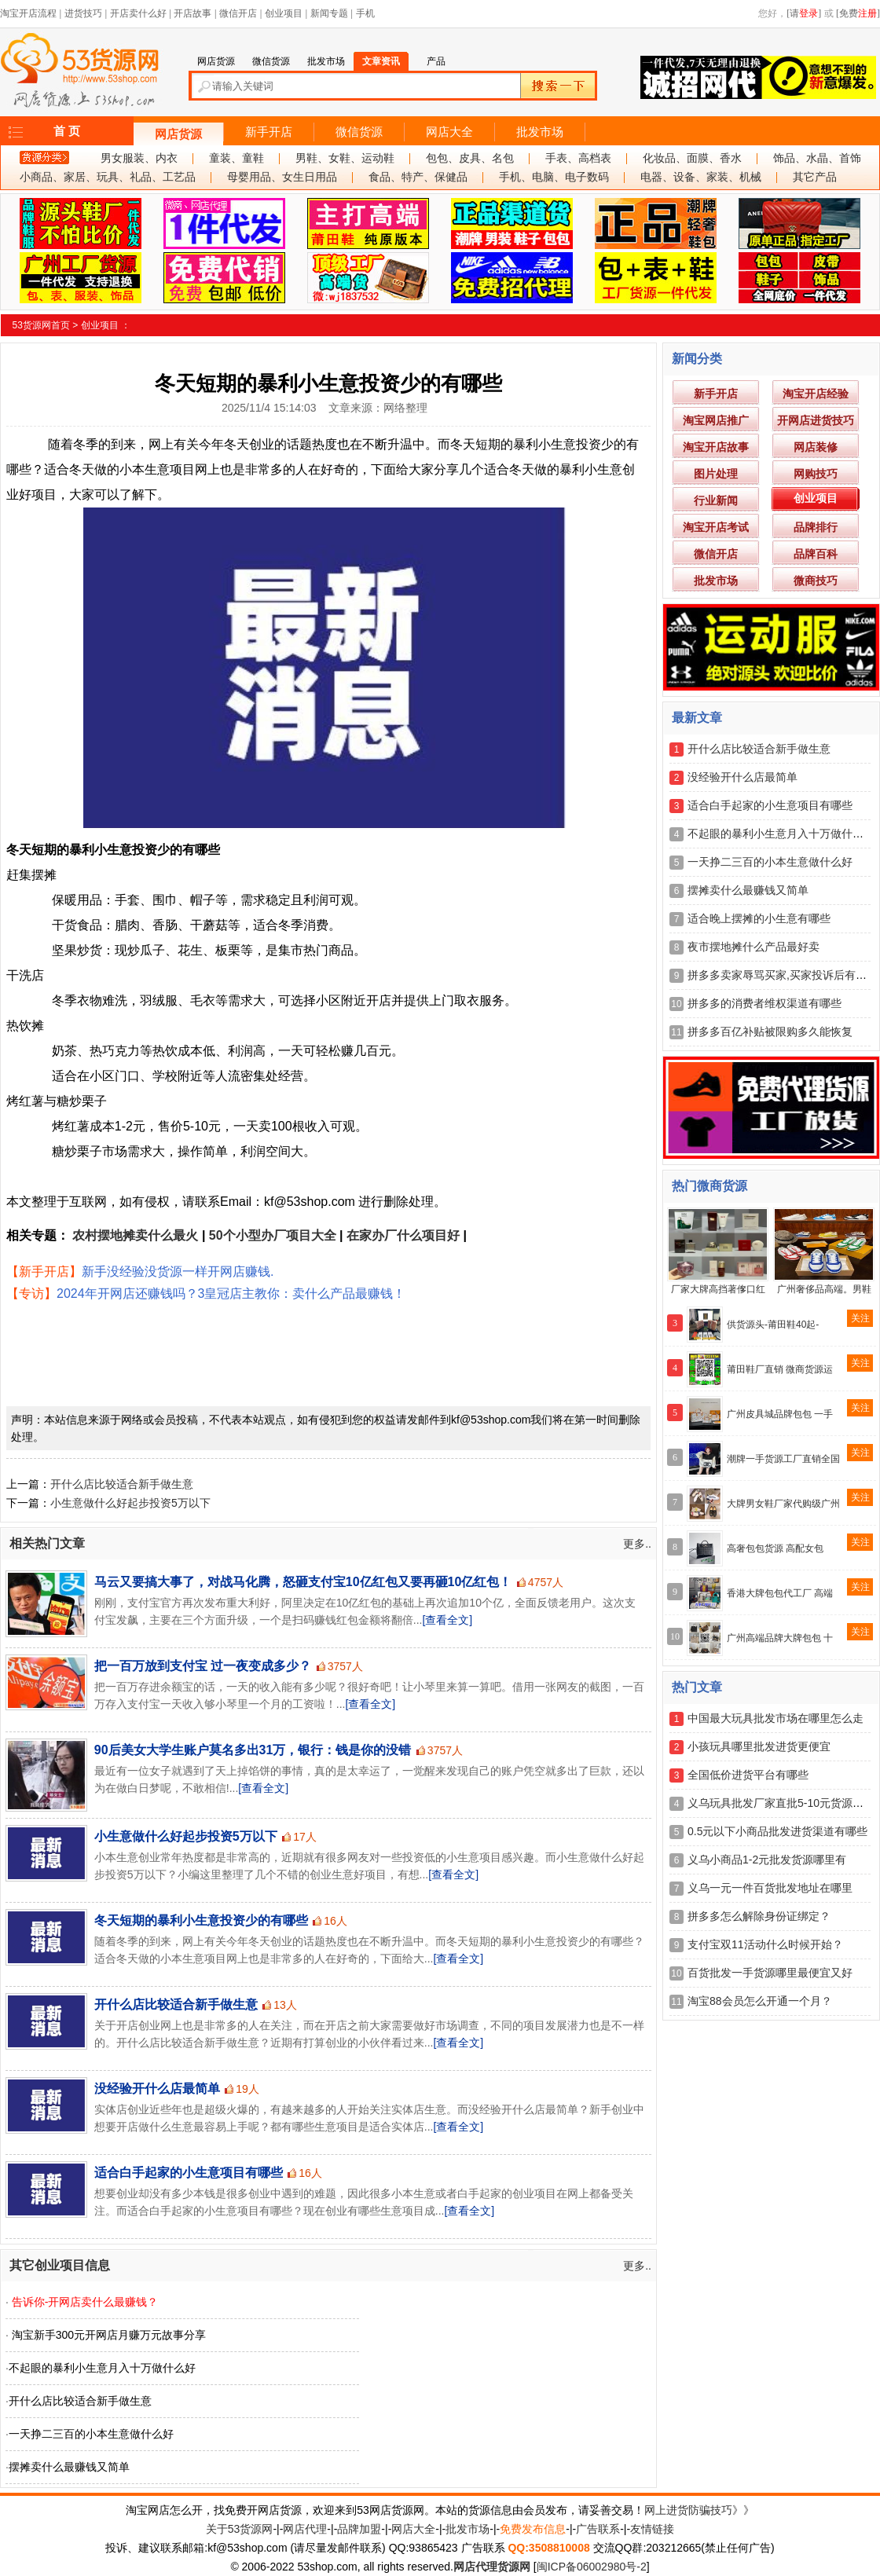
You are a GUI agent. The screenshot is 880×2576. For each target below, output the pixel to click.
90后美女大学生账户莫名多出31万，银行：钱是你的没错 (253, 1750)
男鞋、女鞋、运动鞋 (344, 158)
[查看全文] (447, 1620)
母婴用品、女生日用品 (282, 176)
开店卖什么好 (138, 13)
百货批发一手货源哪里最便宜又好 (770, 1972)
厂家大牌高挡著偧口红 (718, 1289)
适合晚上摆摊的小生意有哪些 (759, 918)
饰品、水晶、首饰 (817, 158)
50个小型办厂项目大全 (272, 1235)
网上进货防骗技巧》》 (699, 2510)
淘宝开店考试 (716, 527)
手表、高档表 (578, 158)
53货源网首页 (41, 325)
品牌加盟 (359, 2529)
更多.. (637, 1543)
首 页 (66, 131)
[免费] (858, 13)
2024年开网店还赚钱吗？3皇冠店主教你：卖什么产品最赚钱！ (231, 1293)
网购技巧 (816, 473)
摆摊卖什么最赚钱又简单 (69, 2467)
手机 (365, 13)
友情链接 (652, 2529)
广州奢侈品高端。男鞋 (824, 1289)
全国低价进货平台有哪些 (748, 1774)
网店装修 (816, 447)
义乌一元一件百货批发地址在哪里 (770, 1888)
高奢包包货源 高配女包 (775, 1548)
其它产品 (815, 176)
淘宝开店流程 (28, 13)
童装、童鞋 (236, 158)
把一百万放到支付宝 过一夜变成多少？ (202, 1666)
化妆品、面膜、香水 (692, 158)
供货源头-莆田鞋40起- (773, 1324)
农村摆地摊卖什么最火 (135, 1235)
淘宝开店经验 (816, 393)
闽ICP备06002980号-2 (592, 2566)
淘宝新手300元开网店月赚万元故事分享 (109, 2335)
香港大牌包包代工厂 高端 (780, 1593)
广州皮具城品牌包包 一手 (780, 1414)
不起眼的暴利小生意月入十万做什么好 (102, 2368)
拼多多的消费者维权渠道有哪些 (765, 1003)
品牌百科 (816, 554)
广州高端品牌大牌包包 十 (780, 1637)
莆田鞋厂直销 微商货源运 (780, 1369)
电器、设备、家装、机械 (700, 176)
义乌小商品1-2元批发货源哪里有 (767, 1859)
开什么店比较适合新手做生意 (121, 1484)
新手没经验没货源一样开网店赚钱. (177, 1271)
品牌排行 (816, 527)
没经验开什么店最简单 (157, 2088)
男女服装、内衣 (139, 158)
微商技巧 (816, 580)
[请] (803, 13)
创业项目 (283, 13)
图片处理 (716, 473)
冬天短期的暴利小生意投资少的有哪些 (201, 1920)
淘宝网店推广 (716, 420)
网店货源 (178, 134)
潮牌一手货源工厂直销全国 (783, 1458)
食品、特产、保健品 (418, 176)
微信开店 (238, 13)
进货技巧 (83, 13)
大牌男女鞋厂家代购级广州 (783, 1503)
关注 (860, 1318)
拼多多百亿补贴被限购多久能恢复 (770, 1031)
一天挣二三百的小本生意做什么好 (91, 2434)
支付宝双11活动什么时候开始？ (765, 1944)
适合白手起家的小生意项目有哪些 (188, 2172)
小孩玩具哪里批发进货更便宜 (759, 1746)
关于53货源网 (239, 2529)
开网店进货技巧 (815, 420)
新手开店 (268, 132)
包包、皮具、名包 (470, 158)
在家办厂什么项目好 (403, 1235)
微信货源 (359, 132)
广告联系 (598, 2529)
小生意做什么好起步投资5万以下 (130, 1503)
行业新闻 (716, 500)
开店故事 (192, 13)
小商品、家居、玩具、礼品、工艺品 (108, 176)
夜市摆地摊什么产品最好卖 (754, 946)
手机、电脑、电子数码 (554, 176)
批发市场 (539, 132)
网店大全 (449, 132)
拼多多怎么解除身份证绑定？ (759, 1916)
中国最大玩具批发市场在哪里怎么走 (776, 1718)
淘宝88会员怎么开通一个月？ (760, 2001)
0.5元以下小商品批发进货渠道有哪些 (777, 1831)
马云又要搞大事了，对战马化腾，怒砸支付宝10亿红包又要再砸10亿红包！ (303, 1581)
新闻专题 (329, 13)
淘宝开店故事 (716, 447)
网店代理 (305, 2529)
